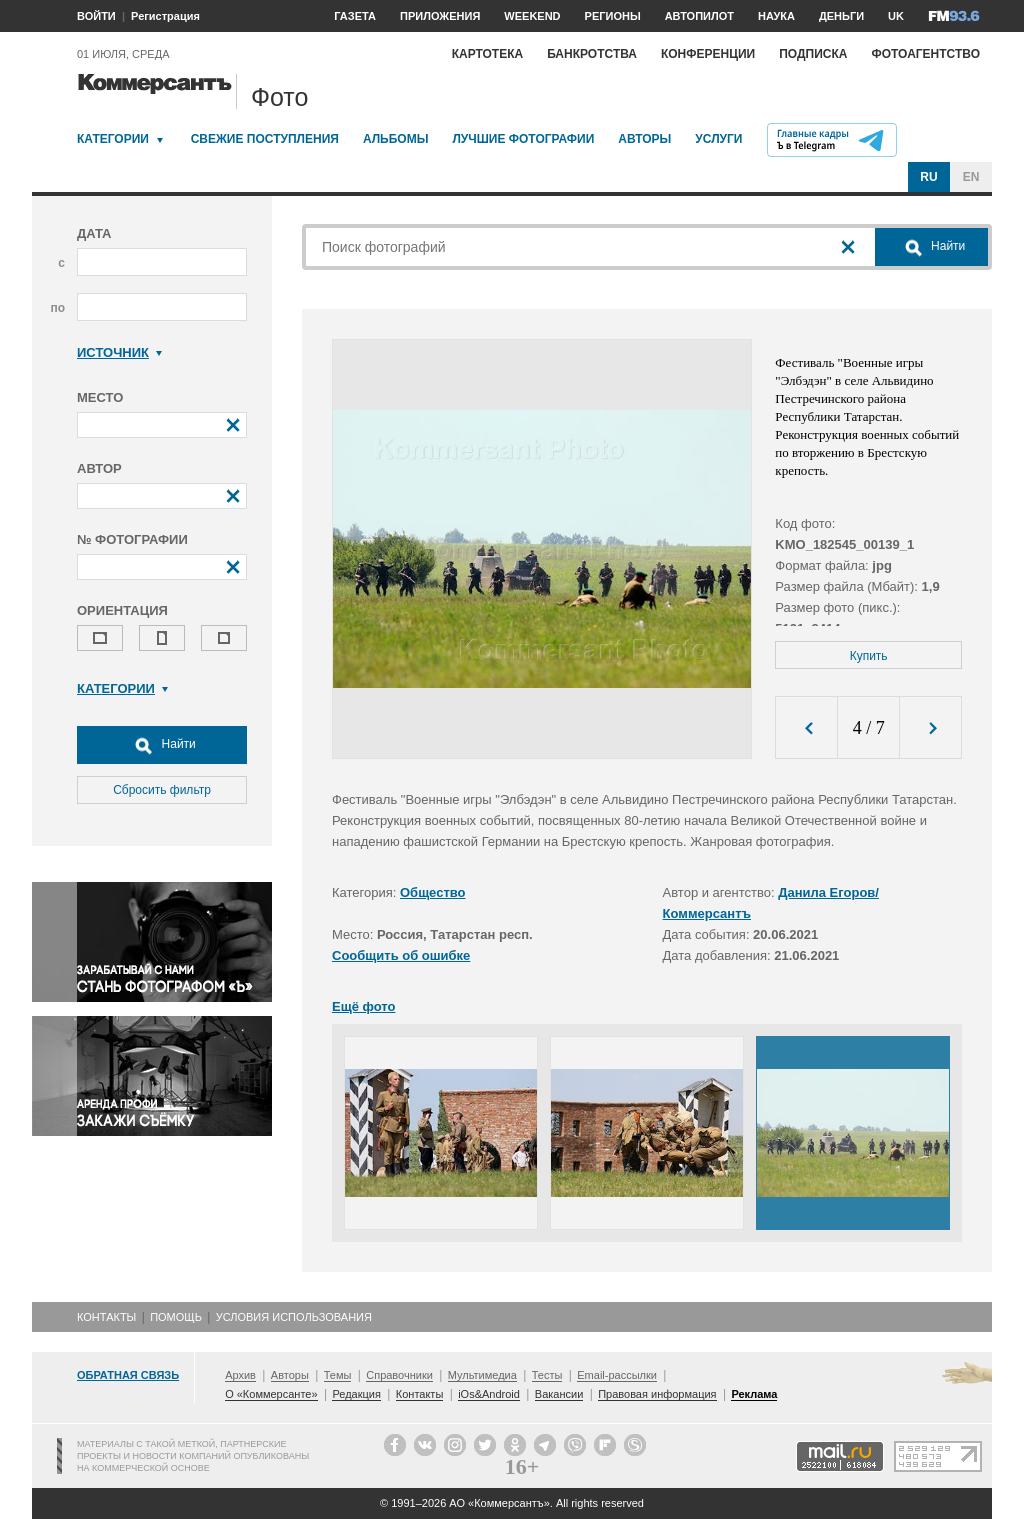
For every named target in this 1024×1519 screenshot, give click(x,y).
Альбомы (396, 139)
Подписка (813, 54)
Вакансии (559, 1394)
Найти (162, 745)
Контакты (106, 1317)
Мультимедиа (482, 1375)
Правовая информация (657, 1394)
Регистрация (165, 16)
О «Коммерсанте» (271, 1394)
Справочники (399, 1375)
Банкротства (592, 54)
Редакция (356, 1394)
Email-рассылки (617, 1375)
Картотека (488, 54)
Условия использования (294, 1317)
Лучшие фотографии (523, 139)
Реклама (754, 1394)
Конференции (708, 54)
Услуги (718, 139)
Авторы (644, 139)
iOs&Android (489, 1394)
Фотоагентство (925, 54)
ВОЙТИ (96, 16)
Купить (869, 656)
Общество (433, 892)
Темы (338, 1375)
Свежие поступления (265, 139)
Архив (240, 1375)
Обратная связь (128, 1375)
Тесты (547, 1375)
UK (896, 16)
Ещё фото (363, 1006)
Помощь (176, 1317)
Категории (113, 139)
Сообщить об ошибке (401, 955)
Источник (119, 352)
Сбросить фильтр (162, 790)
